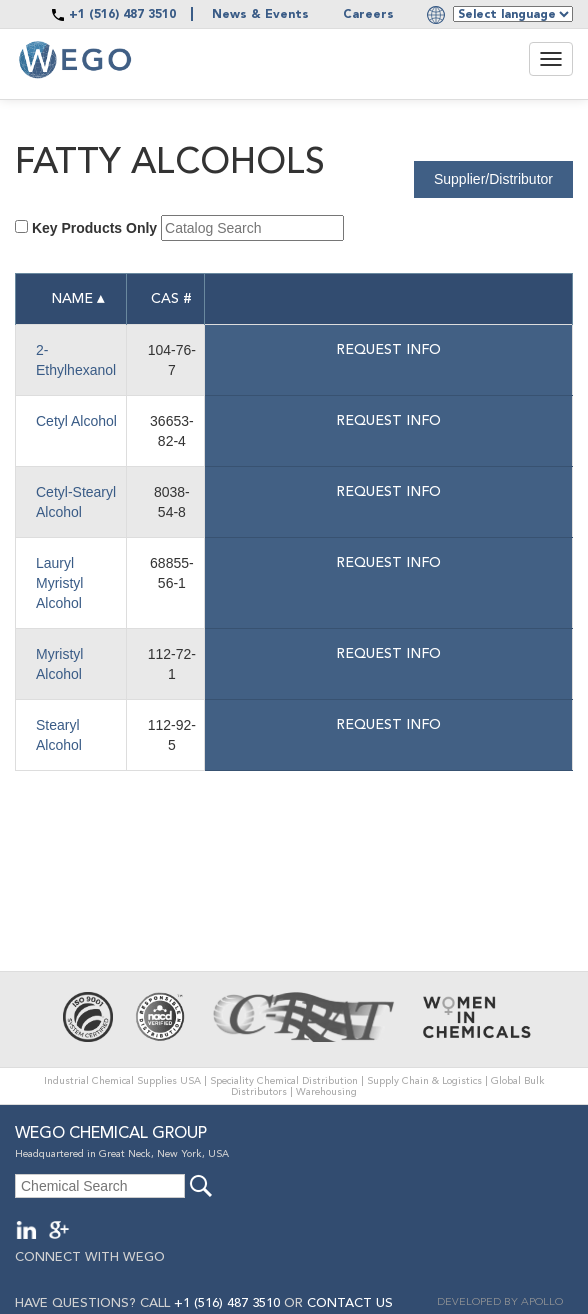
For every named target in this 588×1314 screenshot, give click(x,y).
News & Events (260, 15)
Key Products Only (94, 228)
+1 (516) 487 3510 (122, 15)
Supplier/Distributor (493, 179)
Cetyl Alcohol (76, 421)
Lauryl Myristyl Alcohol (59, 583)
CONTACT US (350, 1303)
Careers (368, 15)
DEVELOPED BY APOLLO (500, 1302)
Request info (388, 350)
